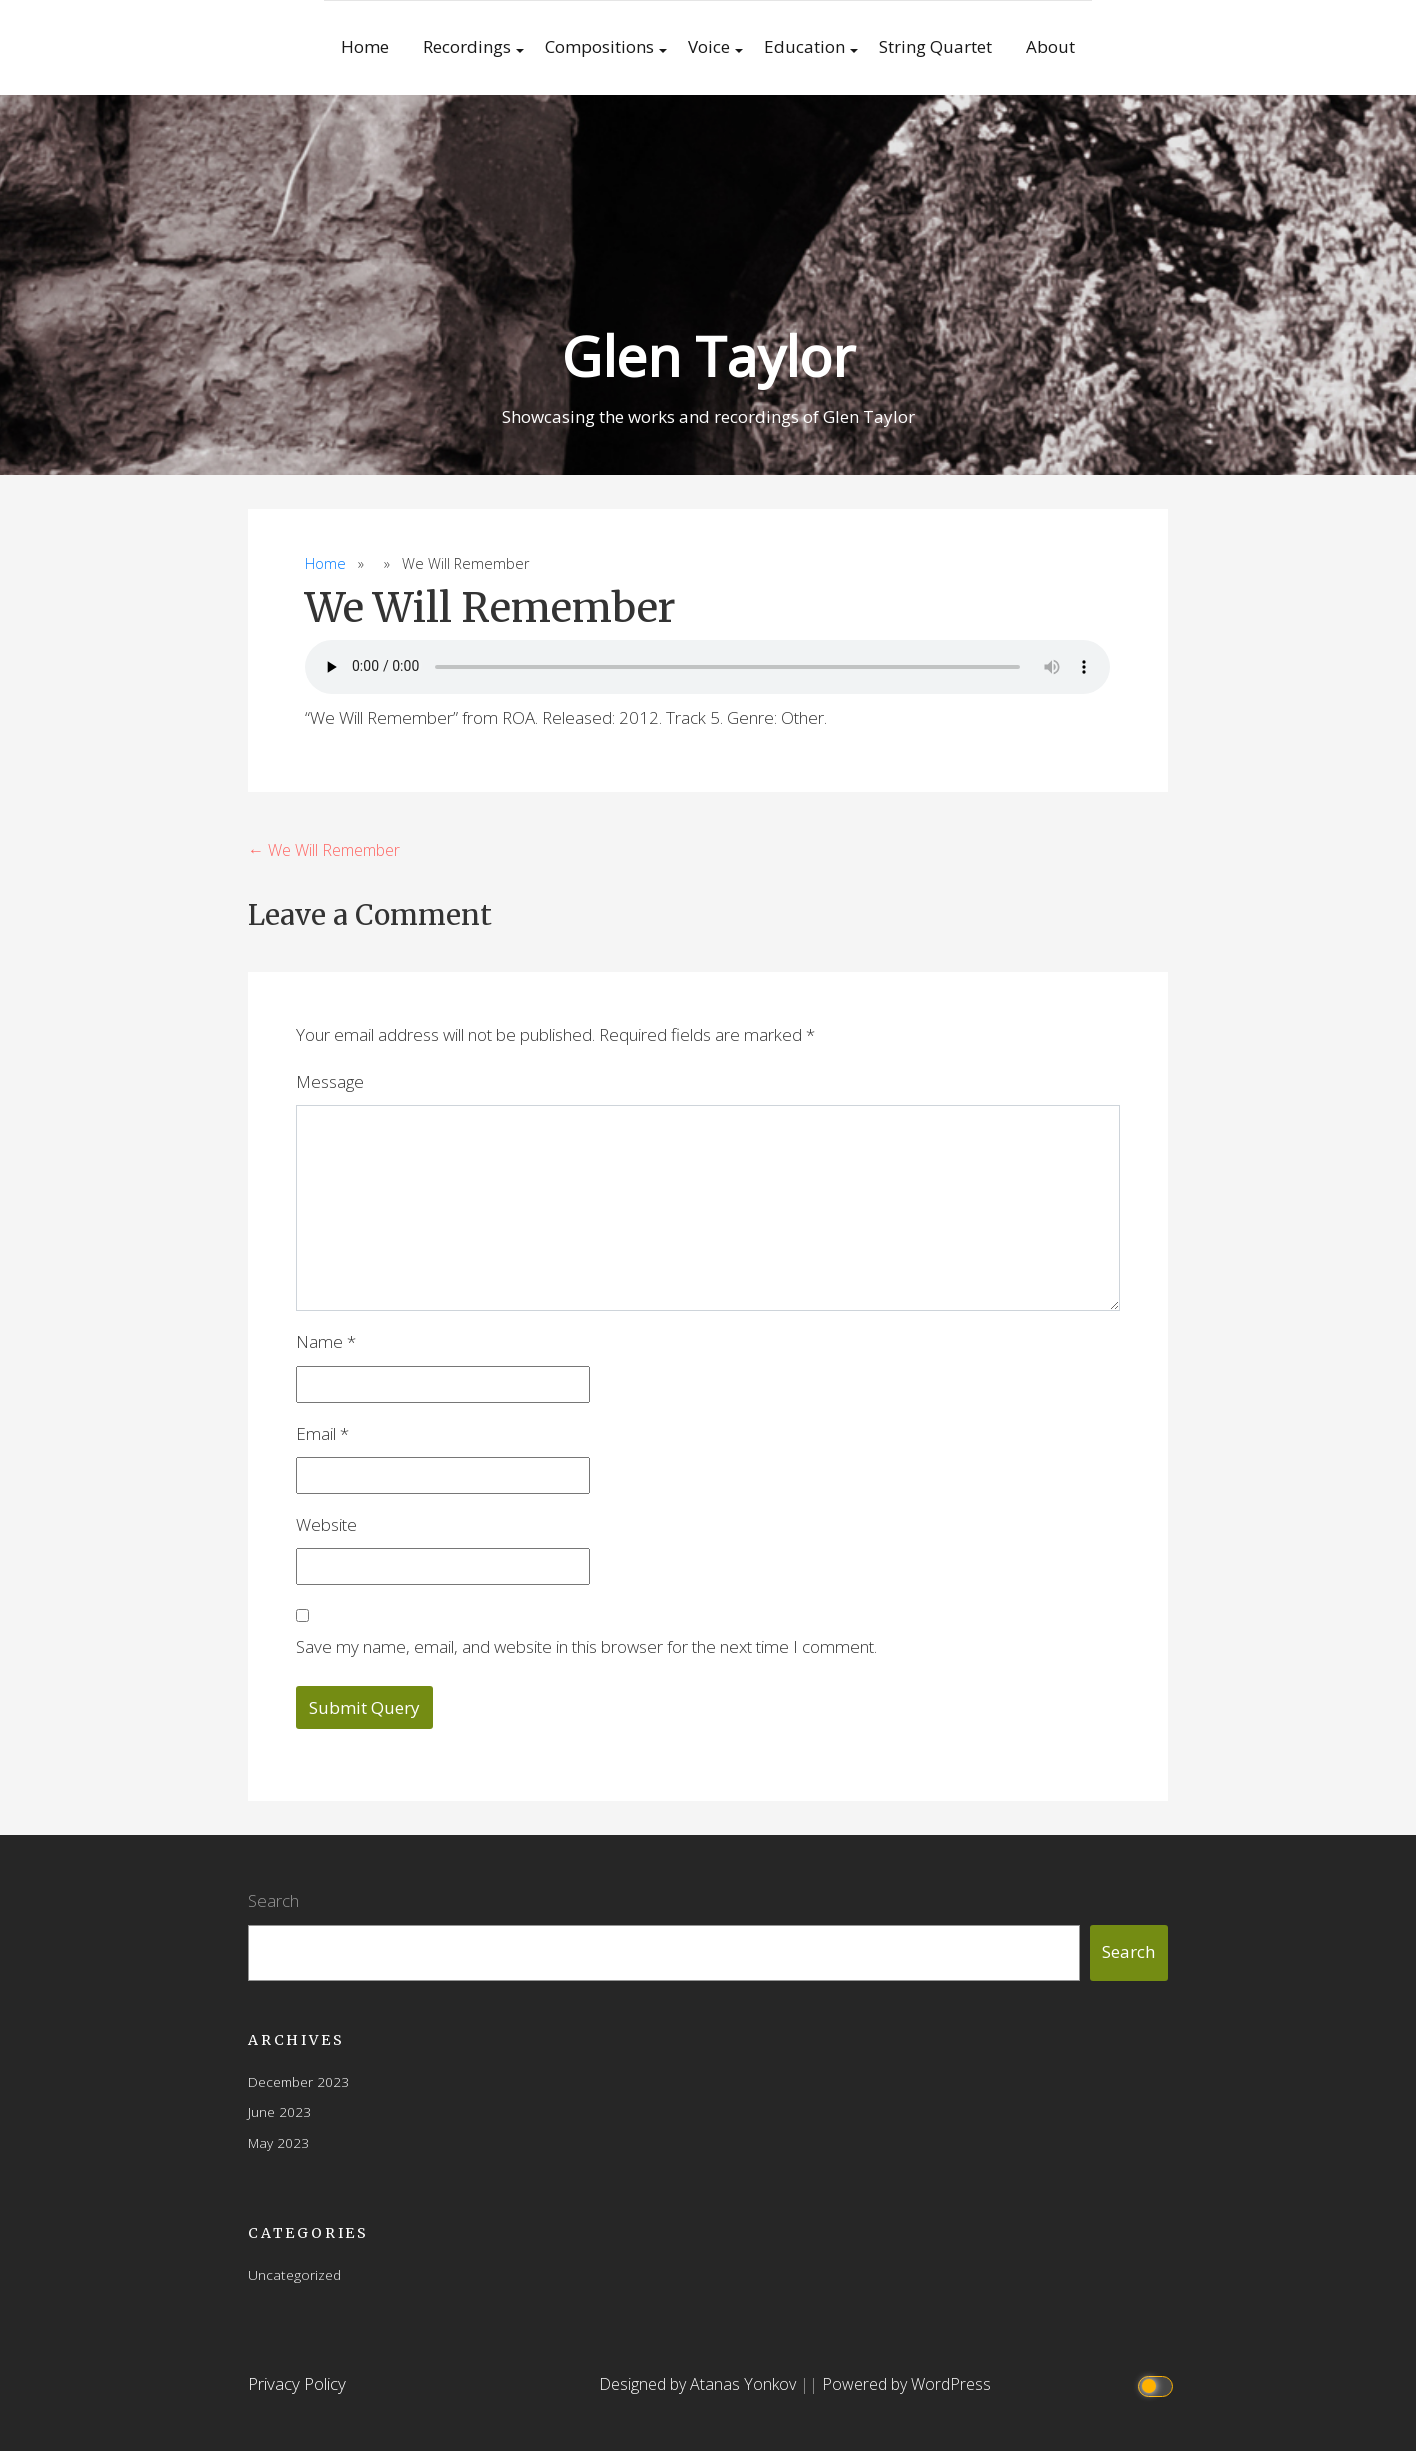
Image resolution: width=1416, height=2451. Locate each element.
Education (804, 46)
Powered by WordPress (906, 2384)
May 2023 (278, 2142)
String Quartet (935, 46)
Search (273, 1900)
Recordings (467, 46)
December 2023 (298, 2081)
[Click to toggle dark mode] (1158, 2384)
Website (326, 1524)
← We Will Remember (324, 850)
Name (326, 1341)
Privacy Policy (297, 2383)
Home (365, 46)
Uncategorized (294, 2274)
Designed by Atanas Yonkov (699, 2384)
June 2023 (279, 2111)
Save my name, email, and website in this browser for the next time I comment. (586, 1646)
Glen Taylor (708, 355)
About (1050, 46)
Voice (709, 46)
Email (322, 1433)
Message (330, 1081)
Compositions (599, 46)
